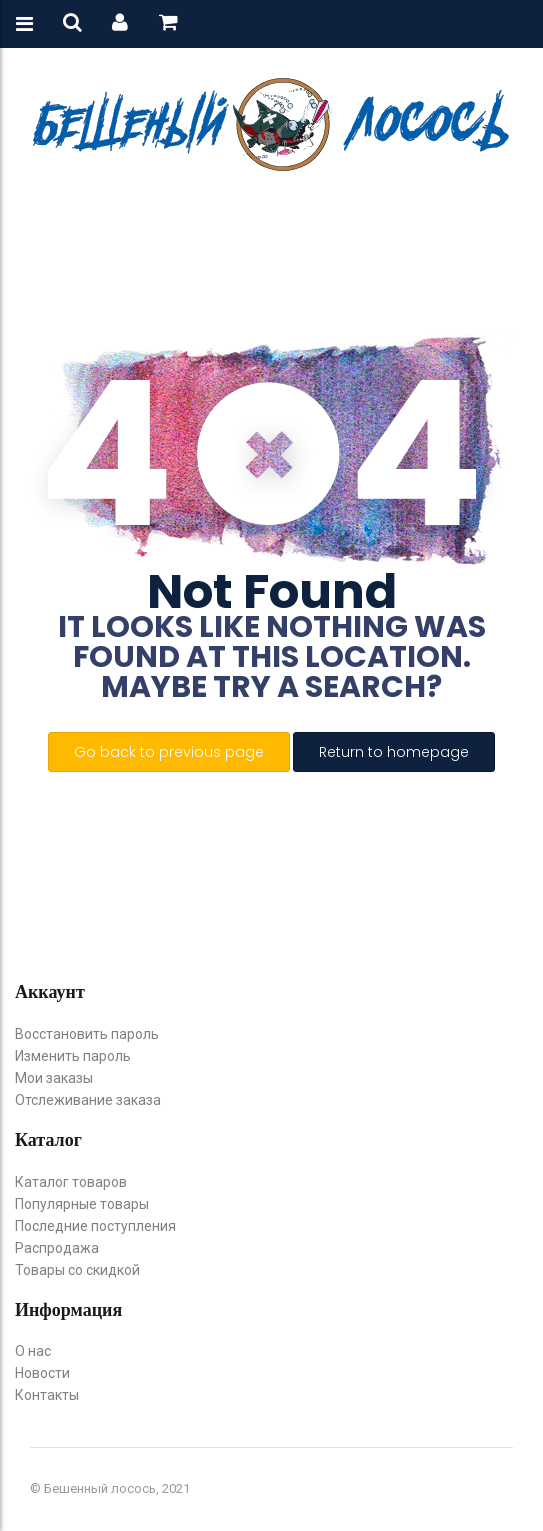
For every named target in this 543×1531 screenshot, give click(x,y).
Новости (42, 1373)
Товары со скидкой (77, 1270)
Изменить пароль (73, 1056)
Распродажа (57, 1248)
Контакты (47, 1395)
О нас (33, 1351)
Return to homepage (394, 752)
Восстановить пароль (87, 1034)
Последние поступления (95, 1226)
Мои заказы (54, 1078)
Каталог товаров (71, 1182)
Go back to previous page (169, 752)
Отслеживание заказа (88, 1100)
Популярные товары (82, 1204)
